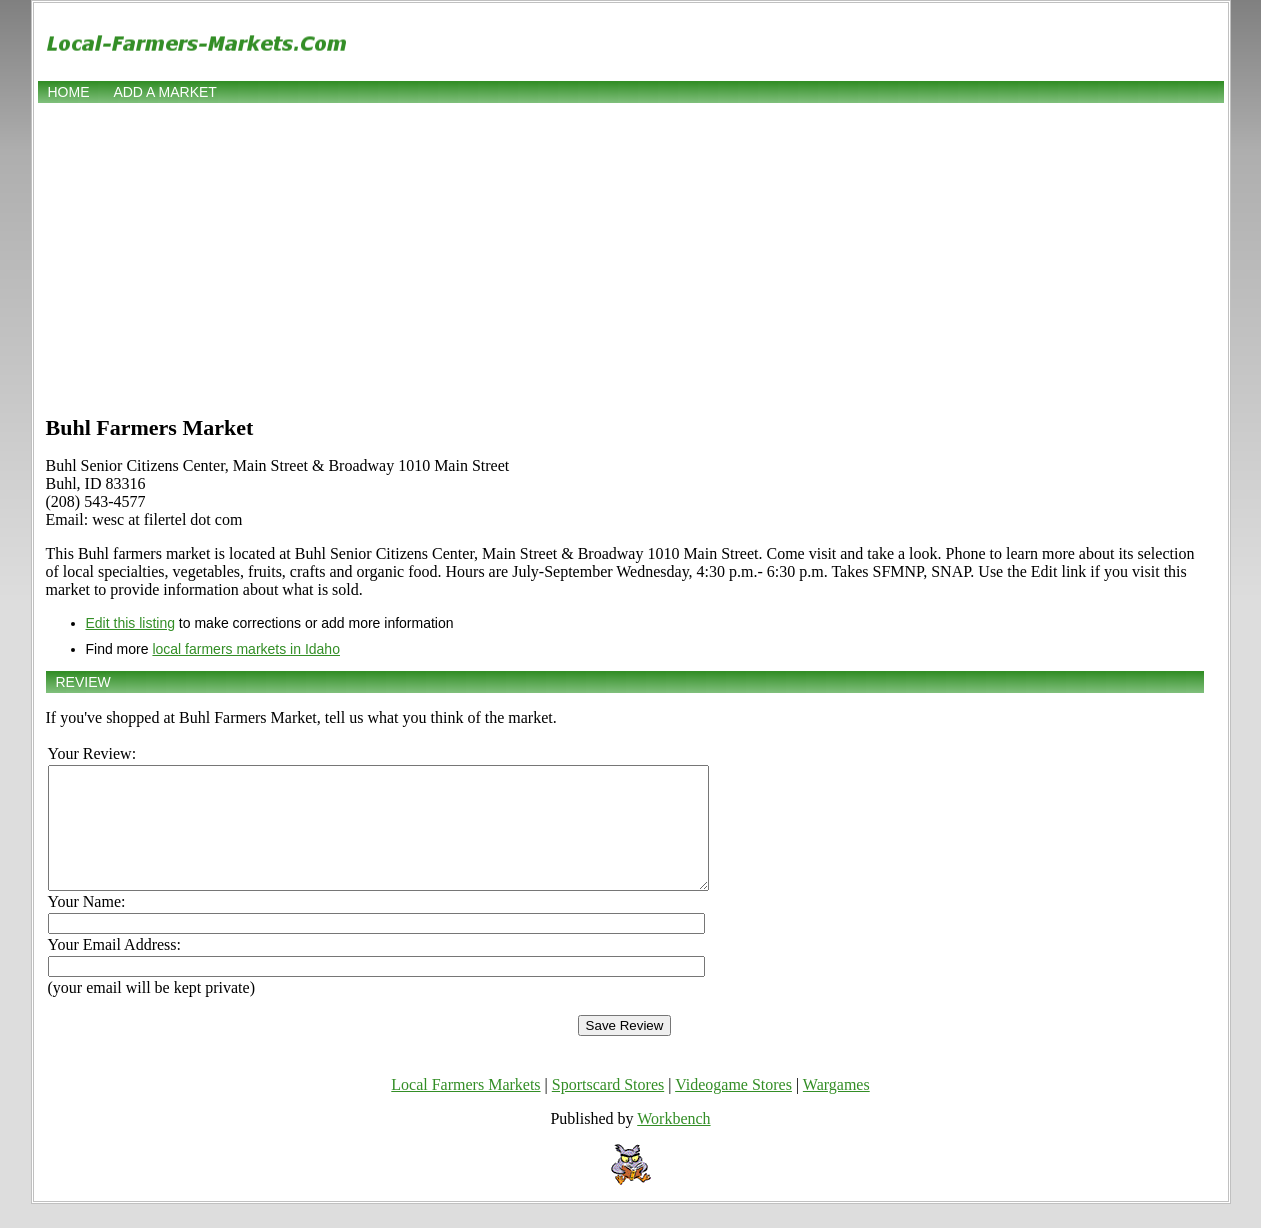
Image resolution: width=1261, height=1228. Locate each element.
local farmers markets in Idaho (246, 649)
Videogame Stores (733, 1108)
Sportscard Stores (608, 1108)
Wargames (836, 1108)
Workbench (673, 1142)
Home (69, 92)
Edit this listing (130, 623)
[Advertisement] (631, 257)
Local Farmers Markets (465, 1108)
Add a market (164, 92)
